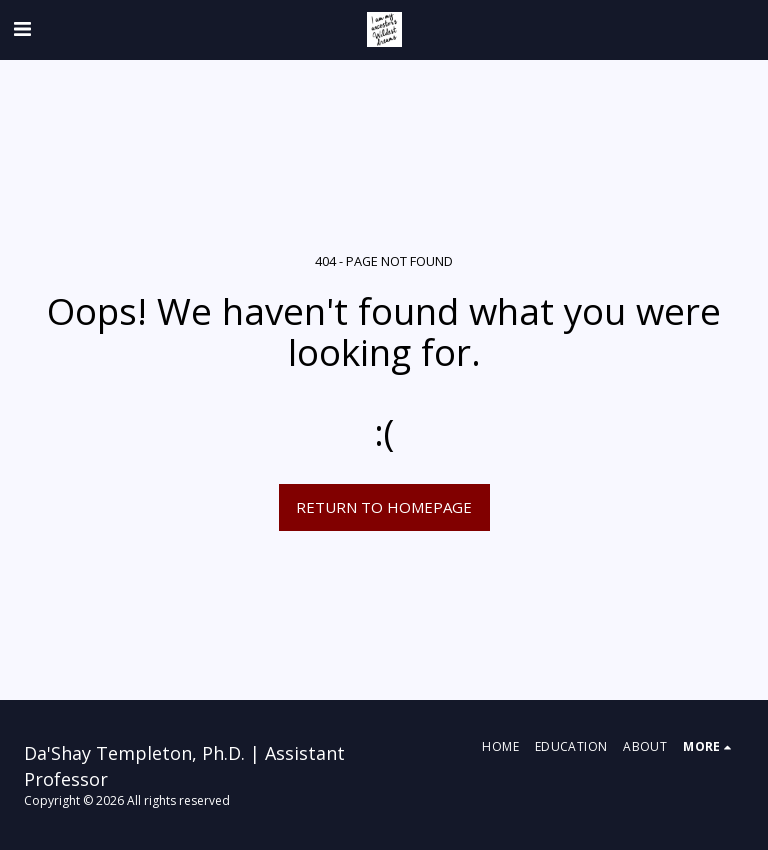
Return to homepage (384, 507)
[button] (22, 28)
